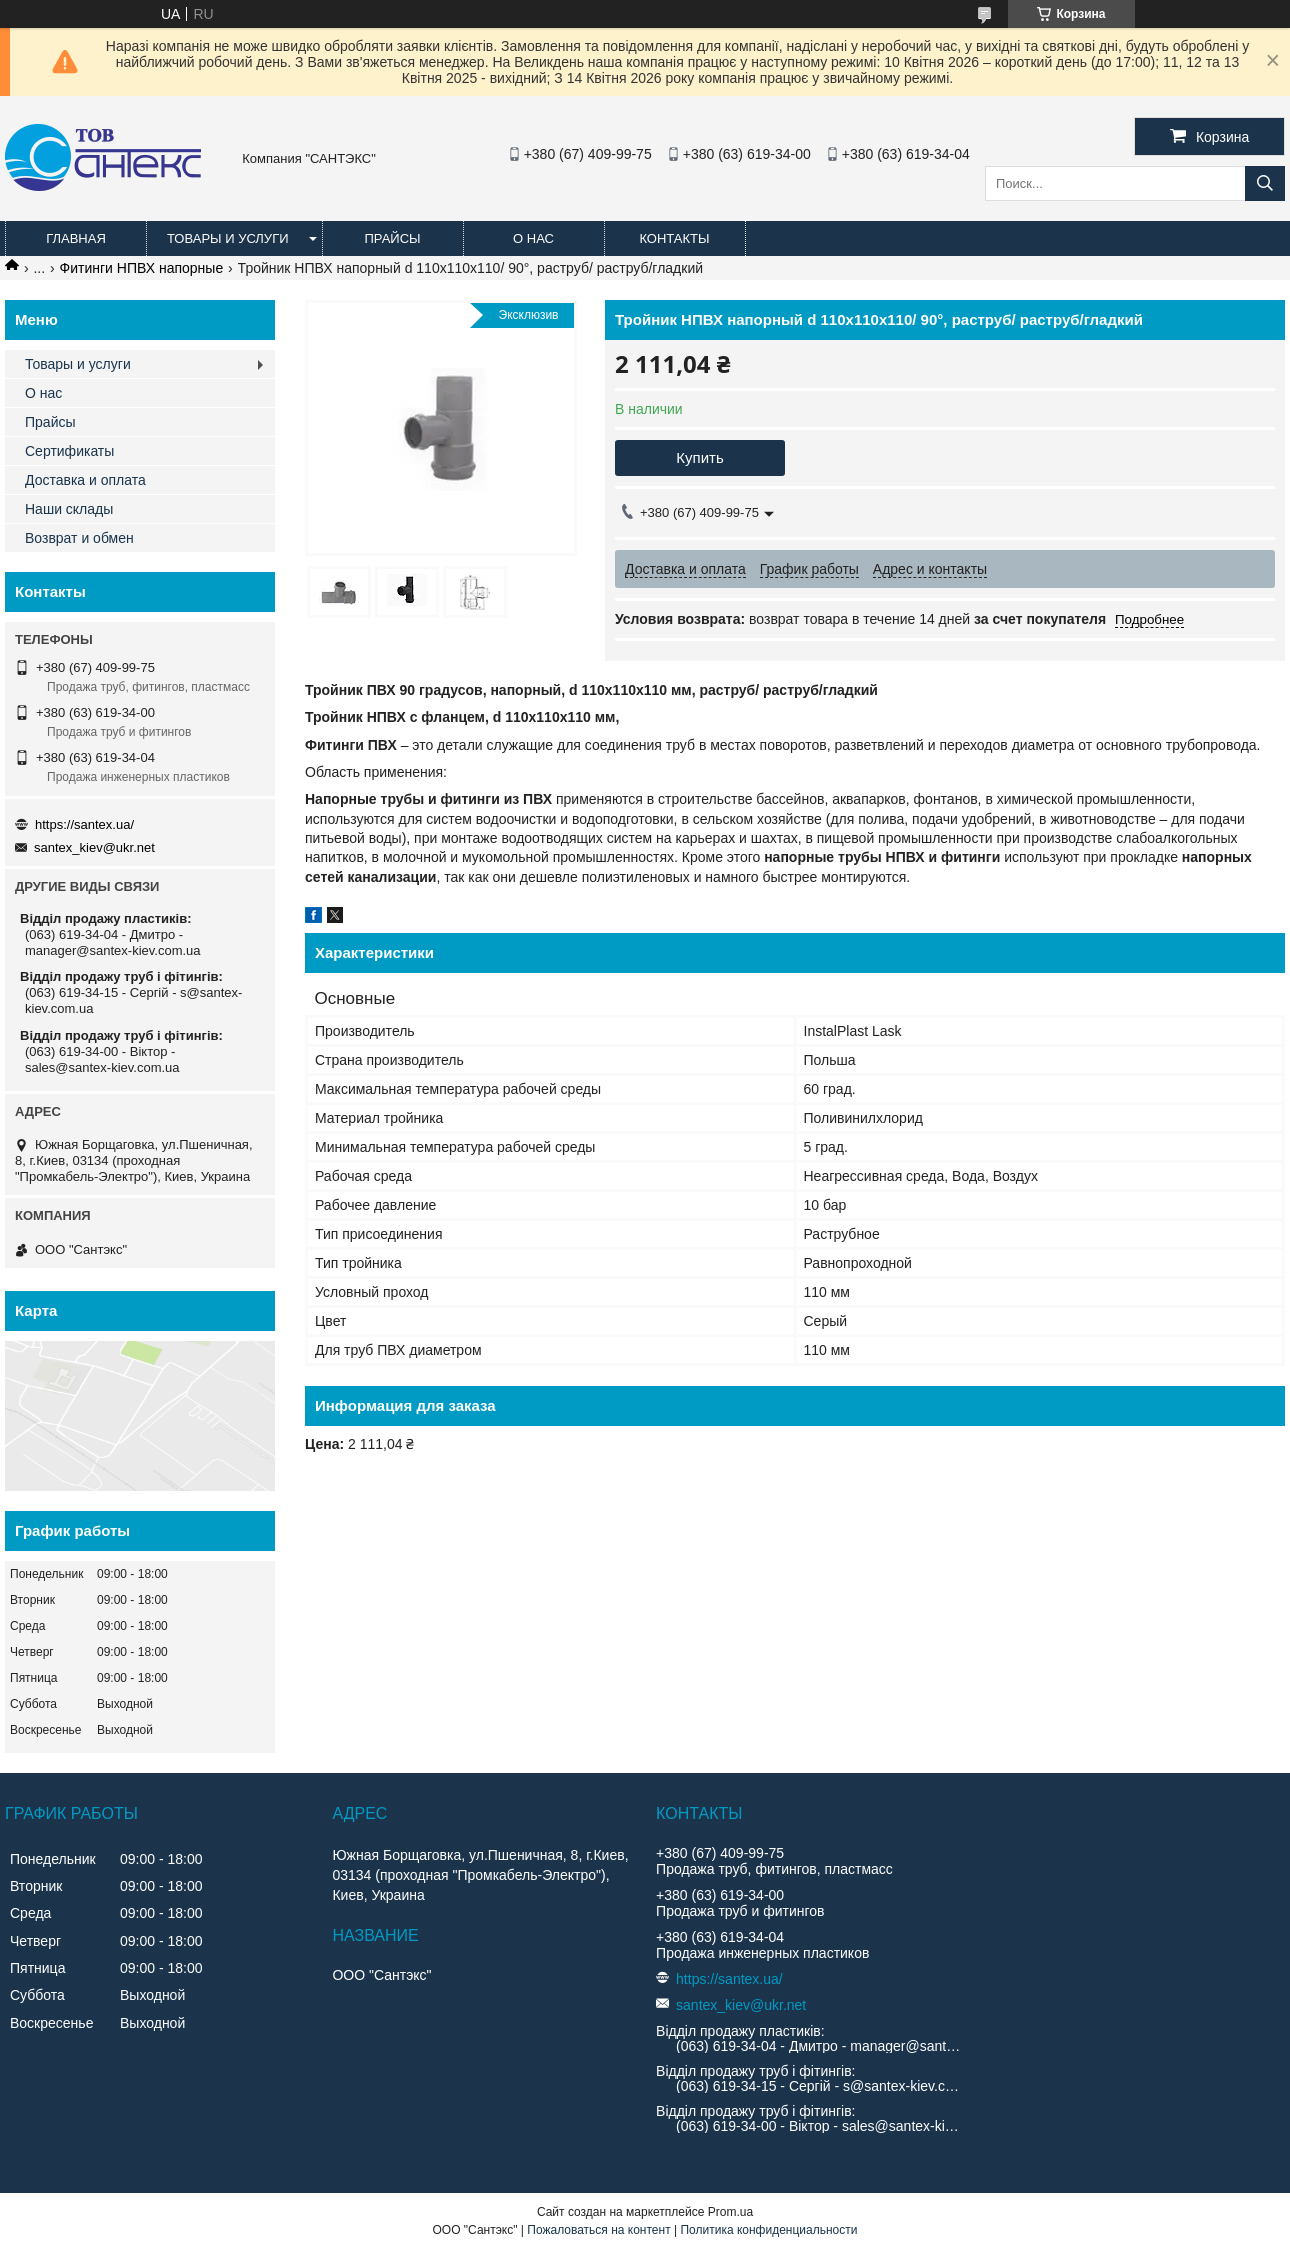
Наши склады (69, 509)
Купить (699, 457)
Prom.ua (730, 2212)
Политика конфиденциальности (768, 2230)
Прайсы (392, 238)
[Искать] (1265, 183)
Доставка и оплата (85, 480)
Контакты (674, 238)
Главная (76, 238)
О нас (533, 238)
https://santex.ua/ (84, 824)
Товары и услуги (228, 238)
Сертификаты (69, 451)
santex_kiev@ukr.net (94, 847)
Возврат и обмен (79, 538)
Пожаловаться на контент (598, 2230)
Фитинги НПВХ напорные (142, 268)
